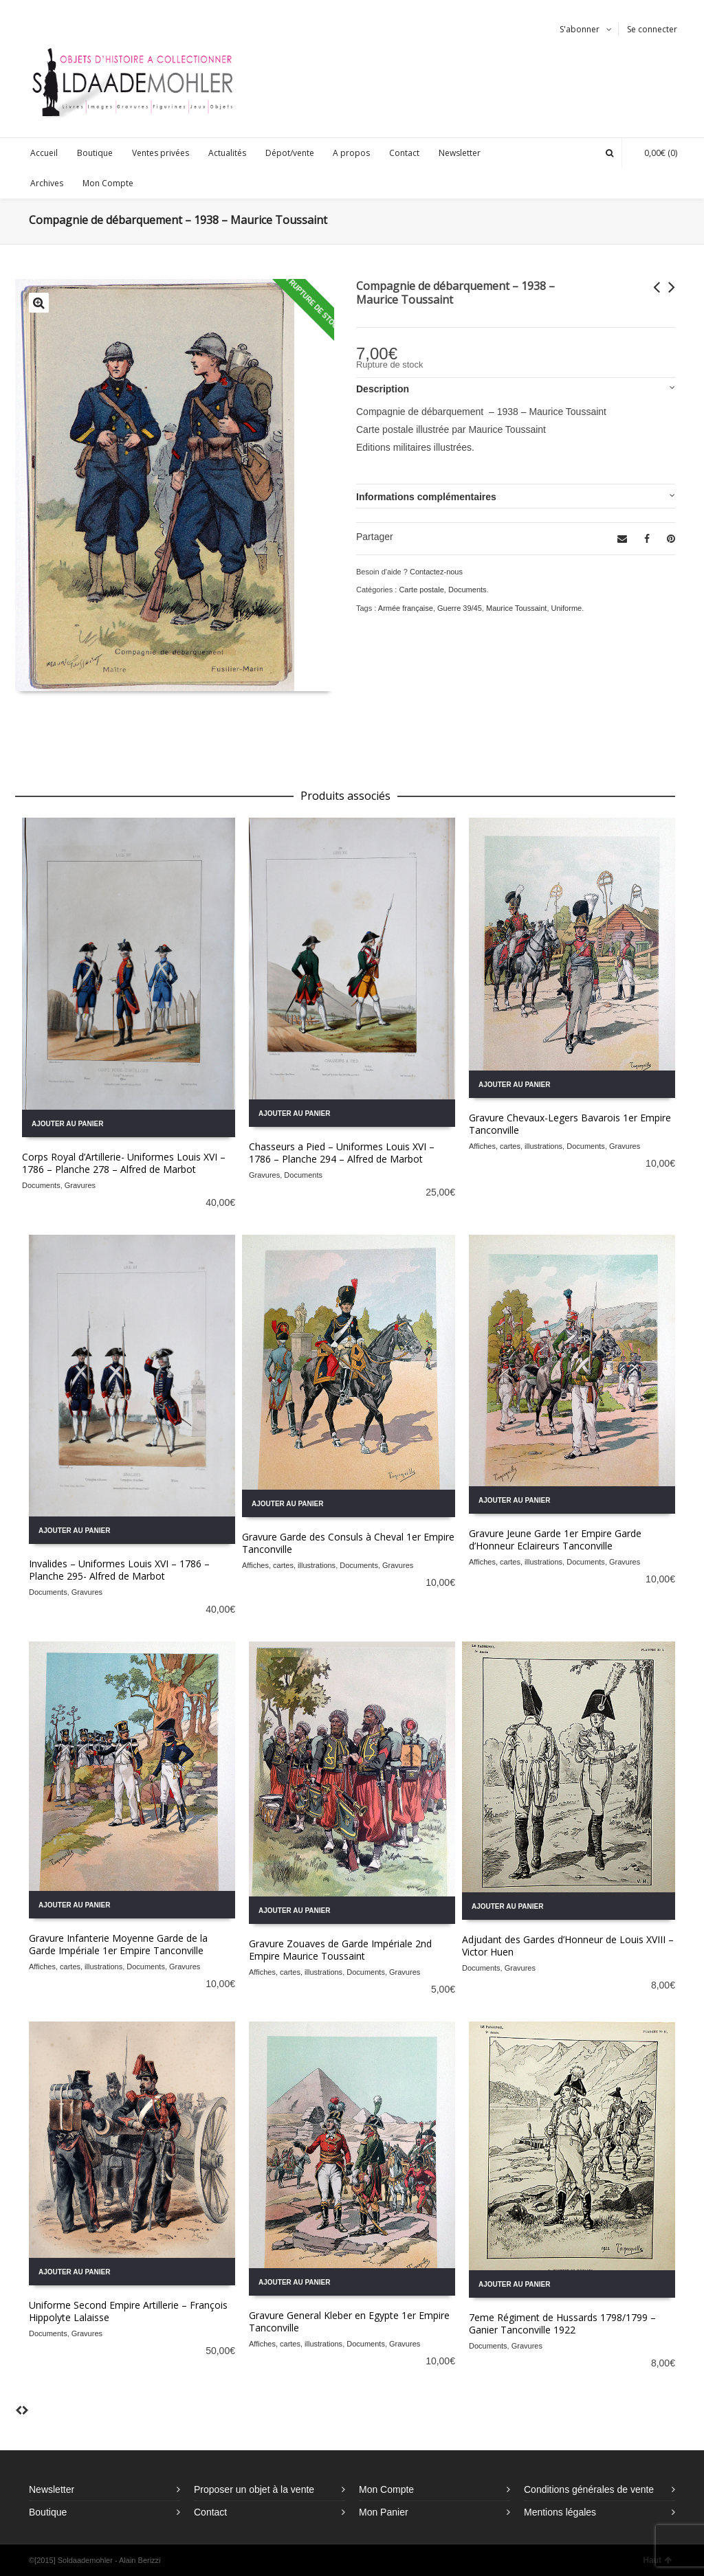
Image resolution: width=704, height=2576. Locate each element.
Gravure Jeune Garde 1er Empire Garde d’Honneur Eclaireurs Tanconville (555, 1539)
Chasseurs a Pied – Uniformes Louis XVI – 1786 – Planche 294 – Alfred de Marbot (341, 1152)
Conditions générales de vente (589, 2489)
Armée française (405, 608)
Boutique (48, 2512)
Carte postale (421, 589)
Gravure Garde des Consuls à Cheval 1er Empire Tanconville (348, 1543)
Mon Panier (383, 2512)
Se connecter (652, 29)
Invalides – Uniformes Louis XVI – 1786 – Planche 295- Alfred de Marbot (119, 1569)
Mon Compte (386, 2489)
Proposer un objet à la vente (254, 2489)
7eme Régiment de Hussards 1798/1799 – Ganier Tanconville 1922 (562, 2323)
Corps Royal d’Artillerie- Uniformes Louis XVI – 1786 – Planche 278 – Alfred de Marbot (124, 1163)
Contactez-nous (436, 572)
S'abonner (580, 29)
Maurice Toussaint (516, 608)
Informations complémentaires (426, 496)
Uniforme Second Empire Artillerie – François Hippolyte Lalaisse (128, 2311)
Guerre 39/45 (459, 608)
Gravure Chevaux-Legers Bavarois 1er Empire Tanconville (570, 1123)
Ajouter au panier (67, 1124)
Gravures (80, 1185)
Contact (210, 2512)
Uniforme (566, 608)
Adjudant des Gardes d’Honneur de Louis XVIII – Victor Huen (568, 1945)
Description (382, 388)
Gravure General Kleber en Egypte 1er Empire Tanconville (349, 2321)
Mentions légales (560, 2512)
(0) (653, 153)
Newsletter (51, 2489)
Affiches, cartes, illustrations (515, 1146)
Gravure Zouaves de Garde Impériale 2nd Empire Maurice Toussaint (340, 1949)
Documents (467, 589)
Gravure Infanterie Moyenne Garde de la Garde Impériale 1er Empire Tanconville (118, 1944)
